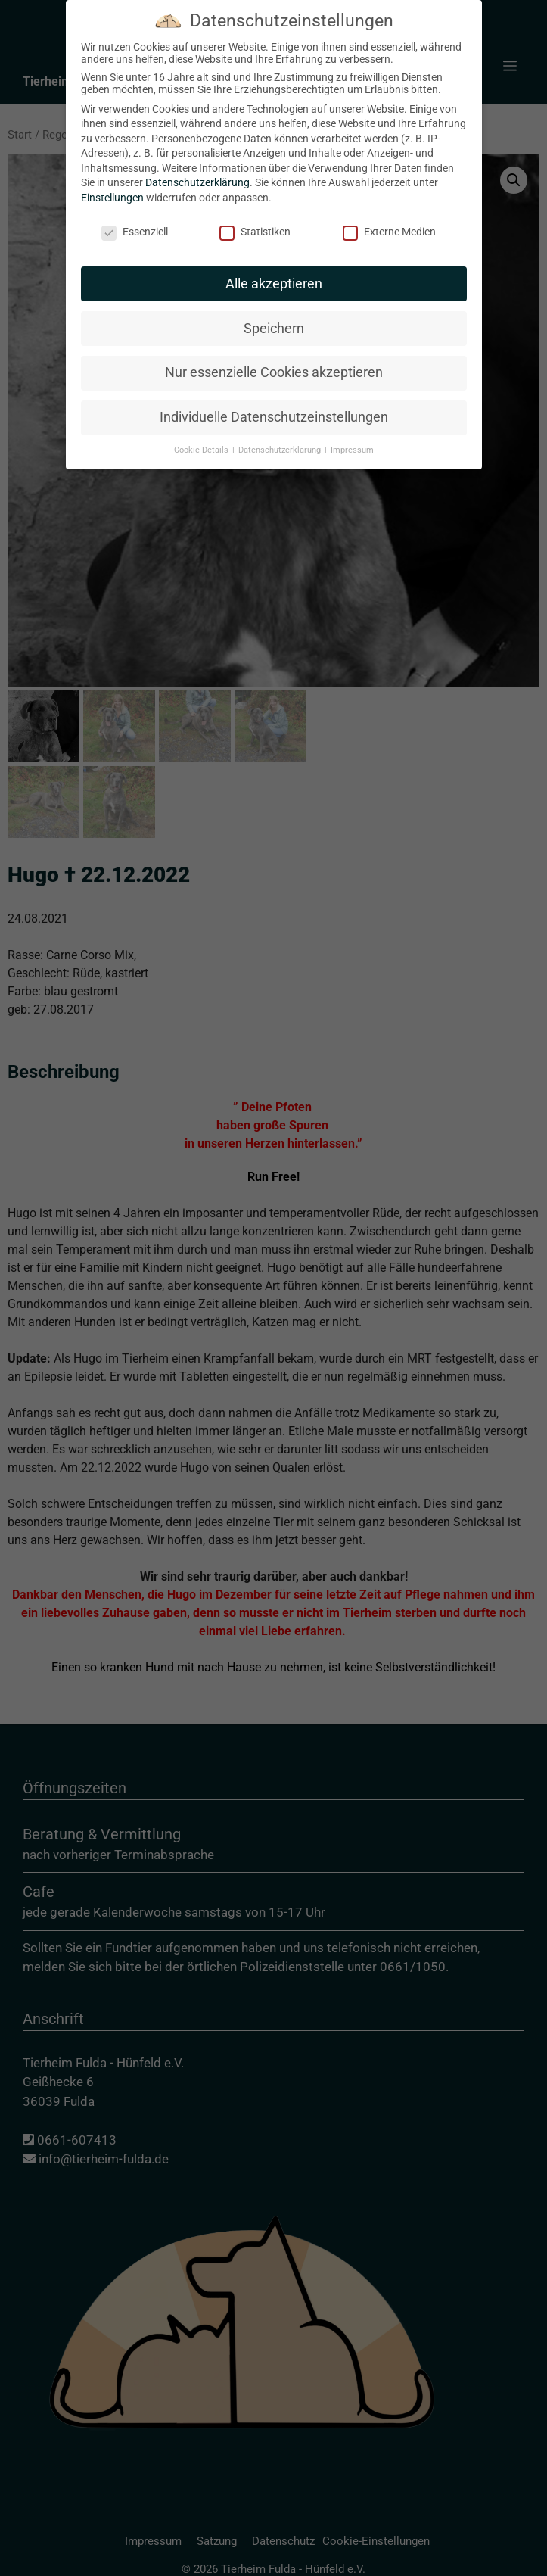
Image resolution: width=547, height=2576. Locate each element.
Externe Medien (389, 232)
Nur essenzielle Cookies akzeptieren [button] (274, 372)
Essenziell (134, 232)
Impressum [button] (352, 450)
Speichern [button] (274, 328)
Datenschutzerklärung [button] (280, 450)
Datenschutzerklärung (197, 182)
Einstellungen (112, 198)
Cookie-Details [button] (202, 450)
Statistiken (255, 232)
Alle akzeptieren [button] (273, 283)
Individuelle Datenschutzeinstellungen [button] (274, 417)
